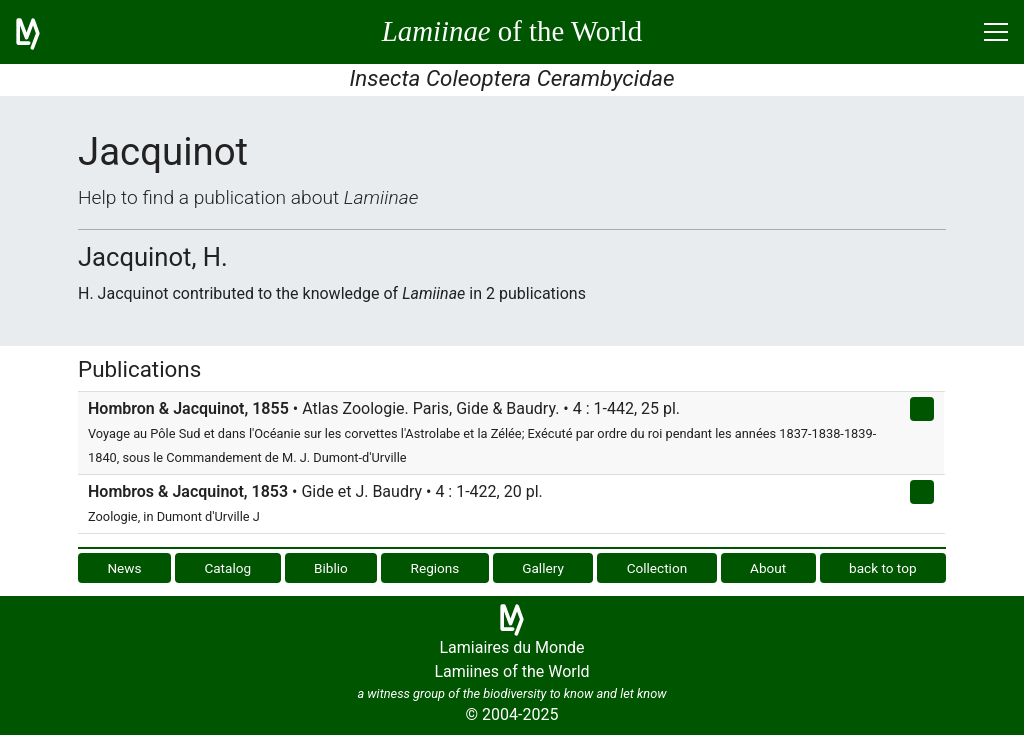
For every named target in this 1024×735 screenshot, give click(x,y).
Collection (657, 568)
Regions (435, 568)
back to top (883, 568)
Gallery (543, 568)
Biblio (331, 568)
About (768, 568)
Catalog (227, 568)
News (124, 568)
